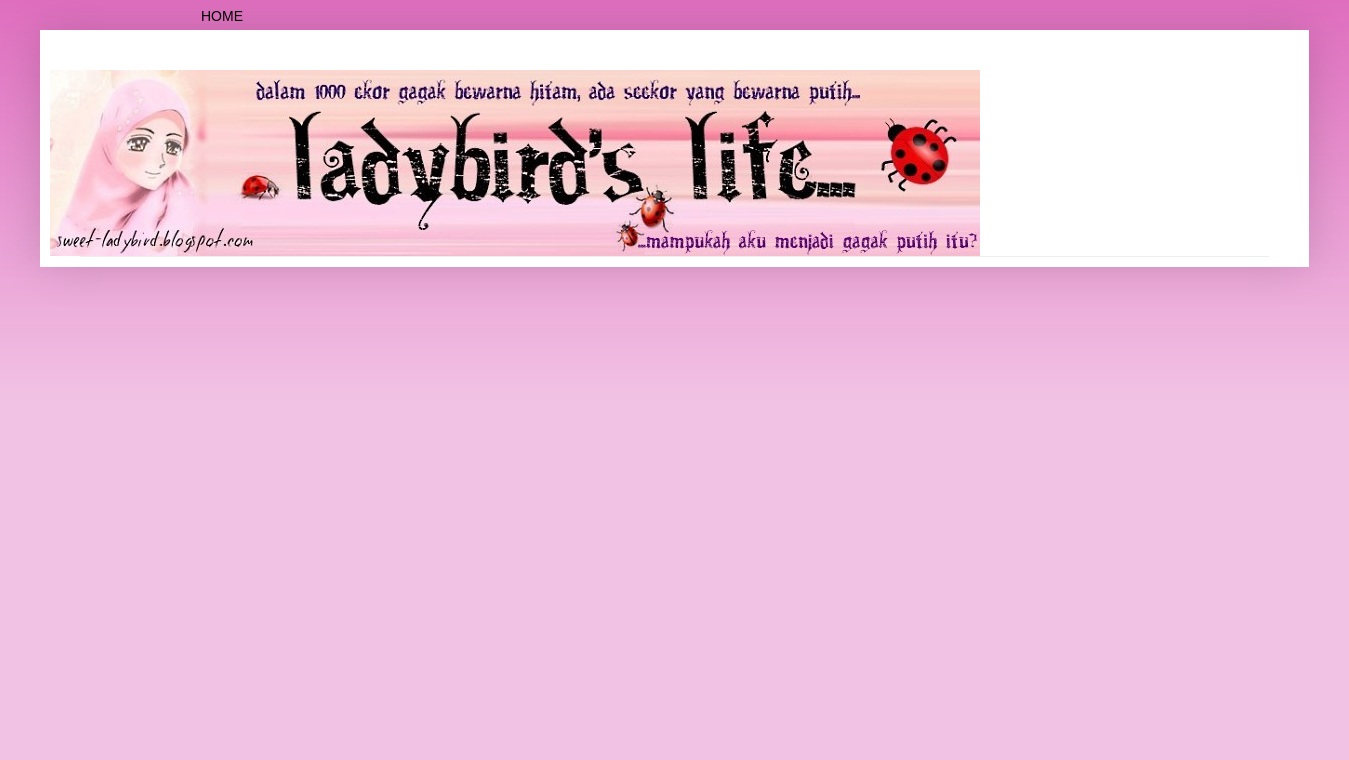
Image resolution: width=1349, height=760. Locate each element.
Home (222, 16)
